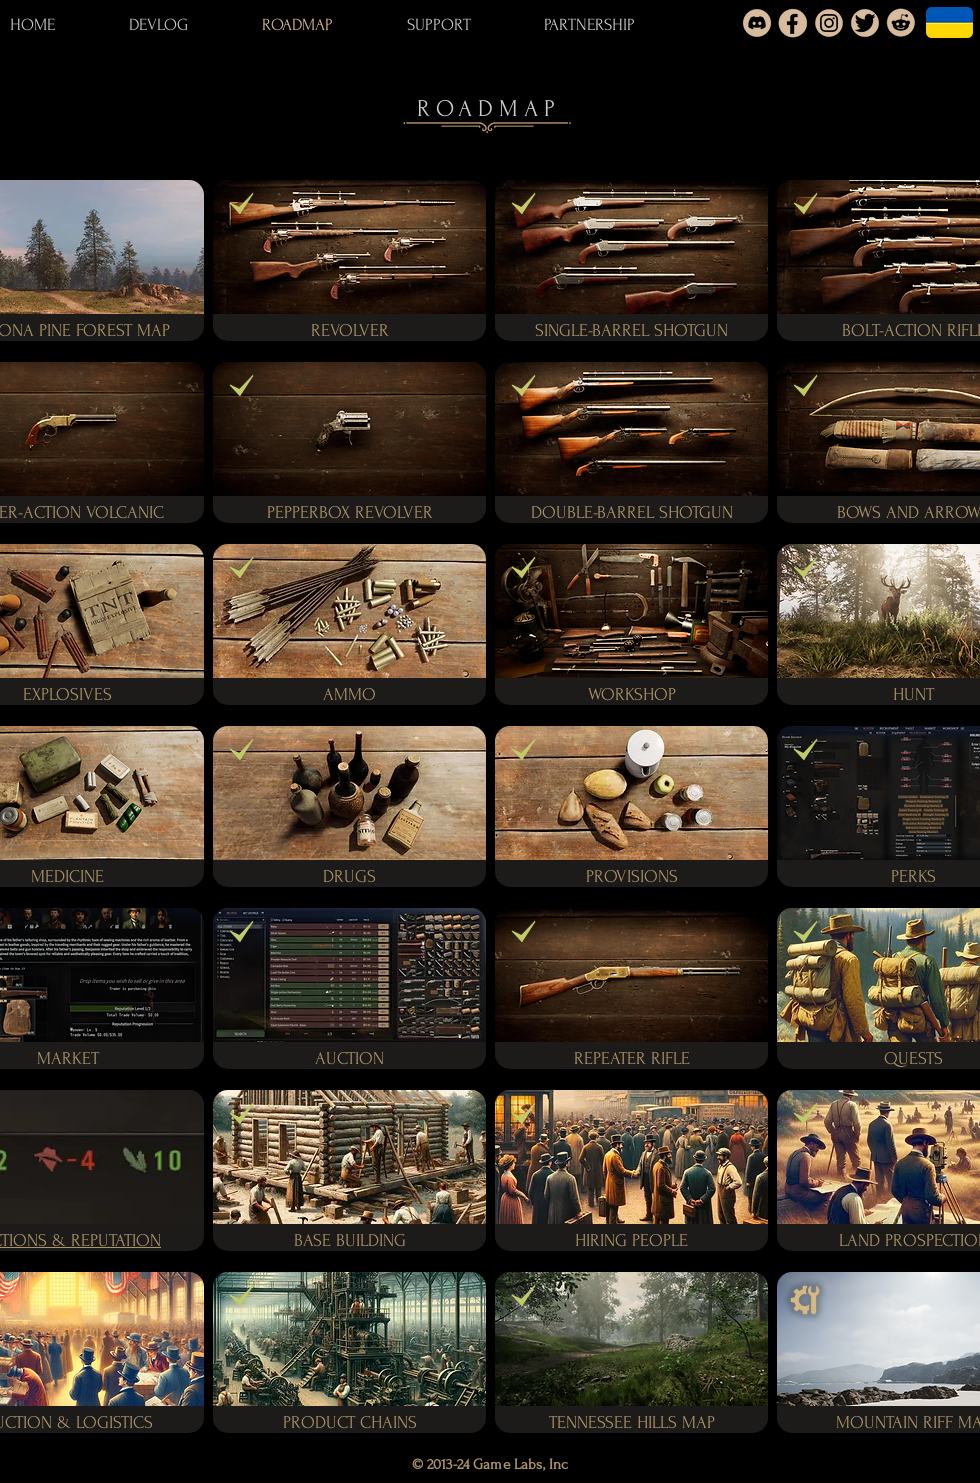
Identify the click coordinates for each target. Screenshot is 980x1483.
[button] (125, 511)
